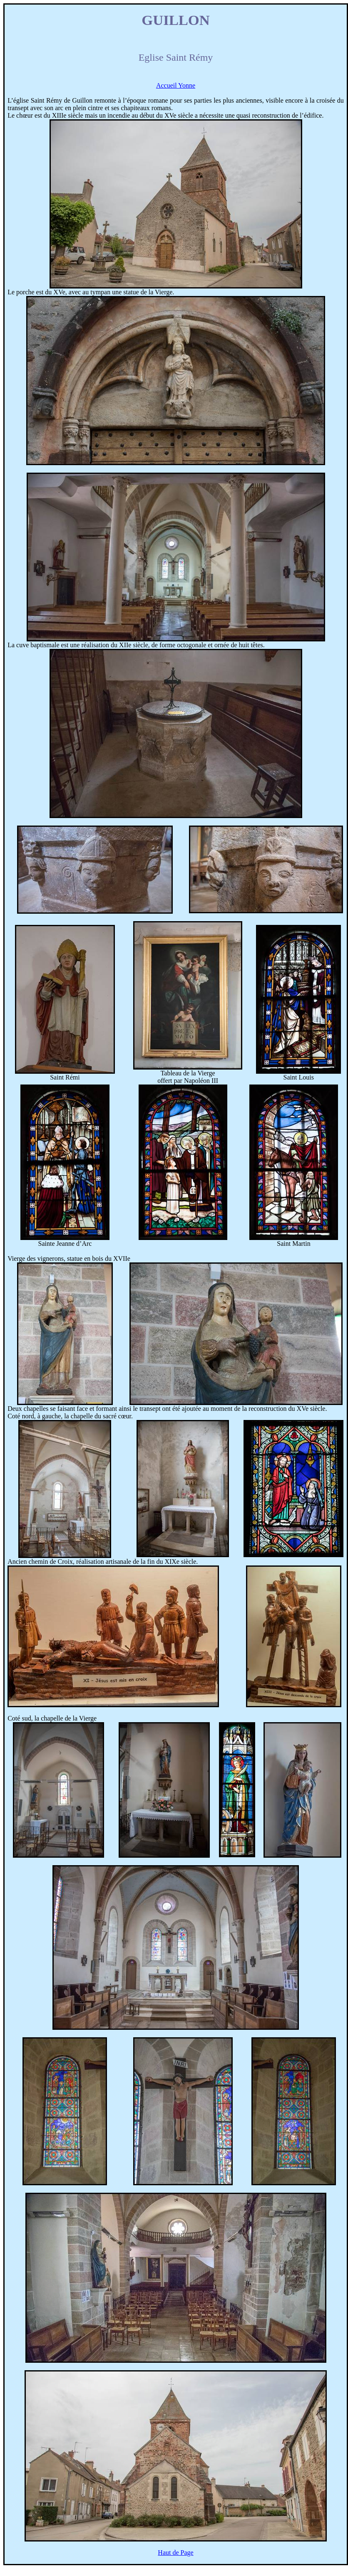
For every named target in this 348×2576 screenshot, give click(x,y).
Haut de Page (175, 2552)
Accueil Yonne (175, 85)
